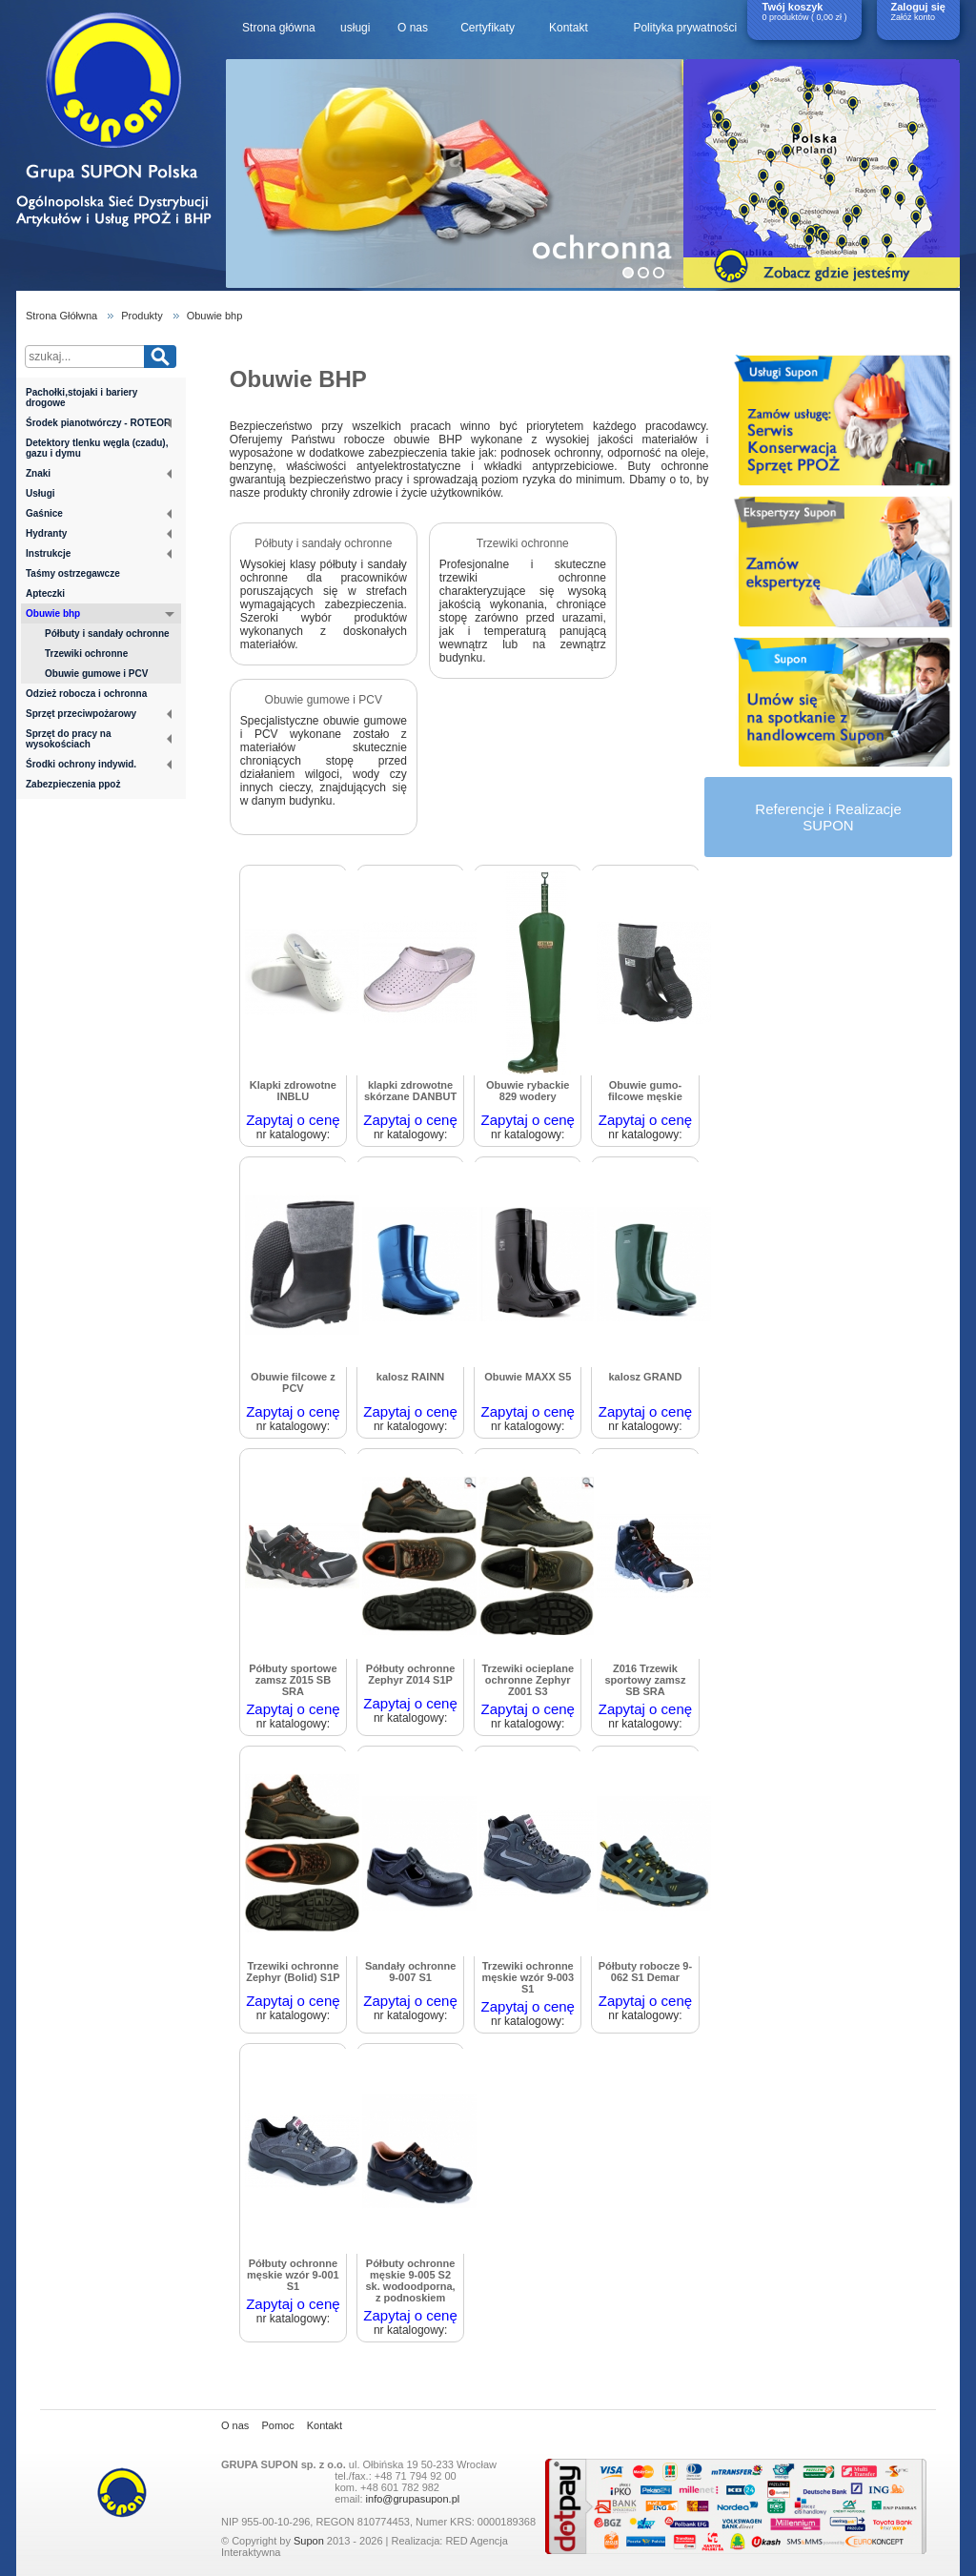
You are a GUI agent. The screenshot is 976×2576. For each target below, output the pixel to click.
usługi (355, 27)
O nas (412, 27)
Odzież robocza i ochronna (86, 693)
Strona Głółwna (61, 315)
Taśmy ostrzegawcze (73, 573)
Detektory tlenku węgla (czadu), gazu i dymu (97, 448)
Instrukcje (99, 553)
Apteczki (45, 593)
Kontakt (568, 27)
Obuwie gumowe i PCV (96, 673)
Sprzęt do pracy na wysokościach (99, 738)
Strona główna (278, 27)
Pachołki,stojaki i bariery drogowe (81, 397)
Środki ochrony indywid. (99, 764)
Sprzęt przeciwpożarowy (99, 713)
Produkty (141, 315)
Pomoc (277, 2425)
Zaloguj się (918, 6)
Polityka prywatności (685, 27)
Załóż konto (913, 17)
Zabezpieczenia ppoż (73, 784)
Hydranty (99, 533)
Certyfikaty (487, 27)
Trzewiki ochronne (86, 653)
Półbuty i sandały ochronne (107, 633)
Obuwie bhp (215, 315)
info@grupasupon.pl (413, 2498)
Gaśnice (99, 513)
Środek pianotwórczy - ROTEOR (99, 423)
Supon (309, 2540)
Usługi (40, 493)
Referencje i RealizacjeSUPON (828, 817)
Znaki (99, 473)
